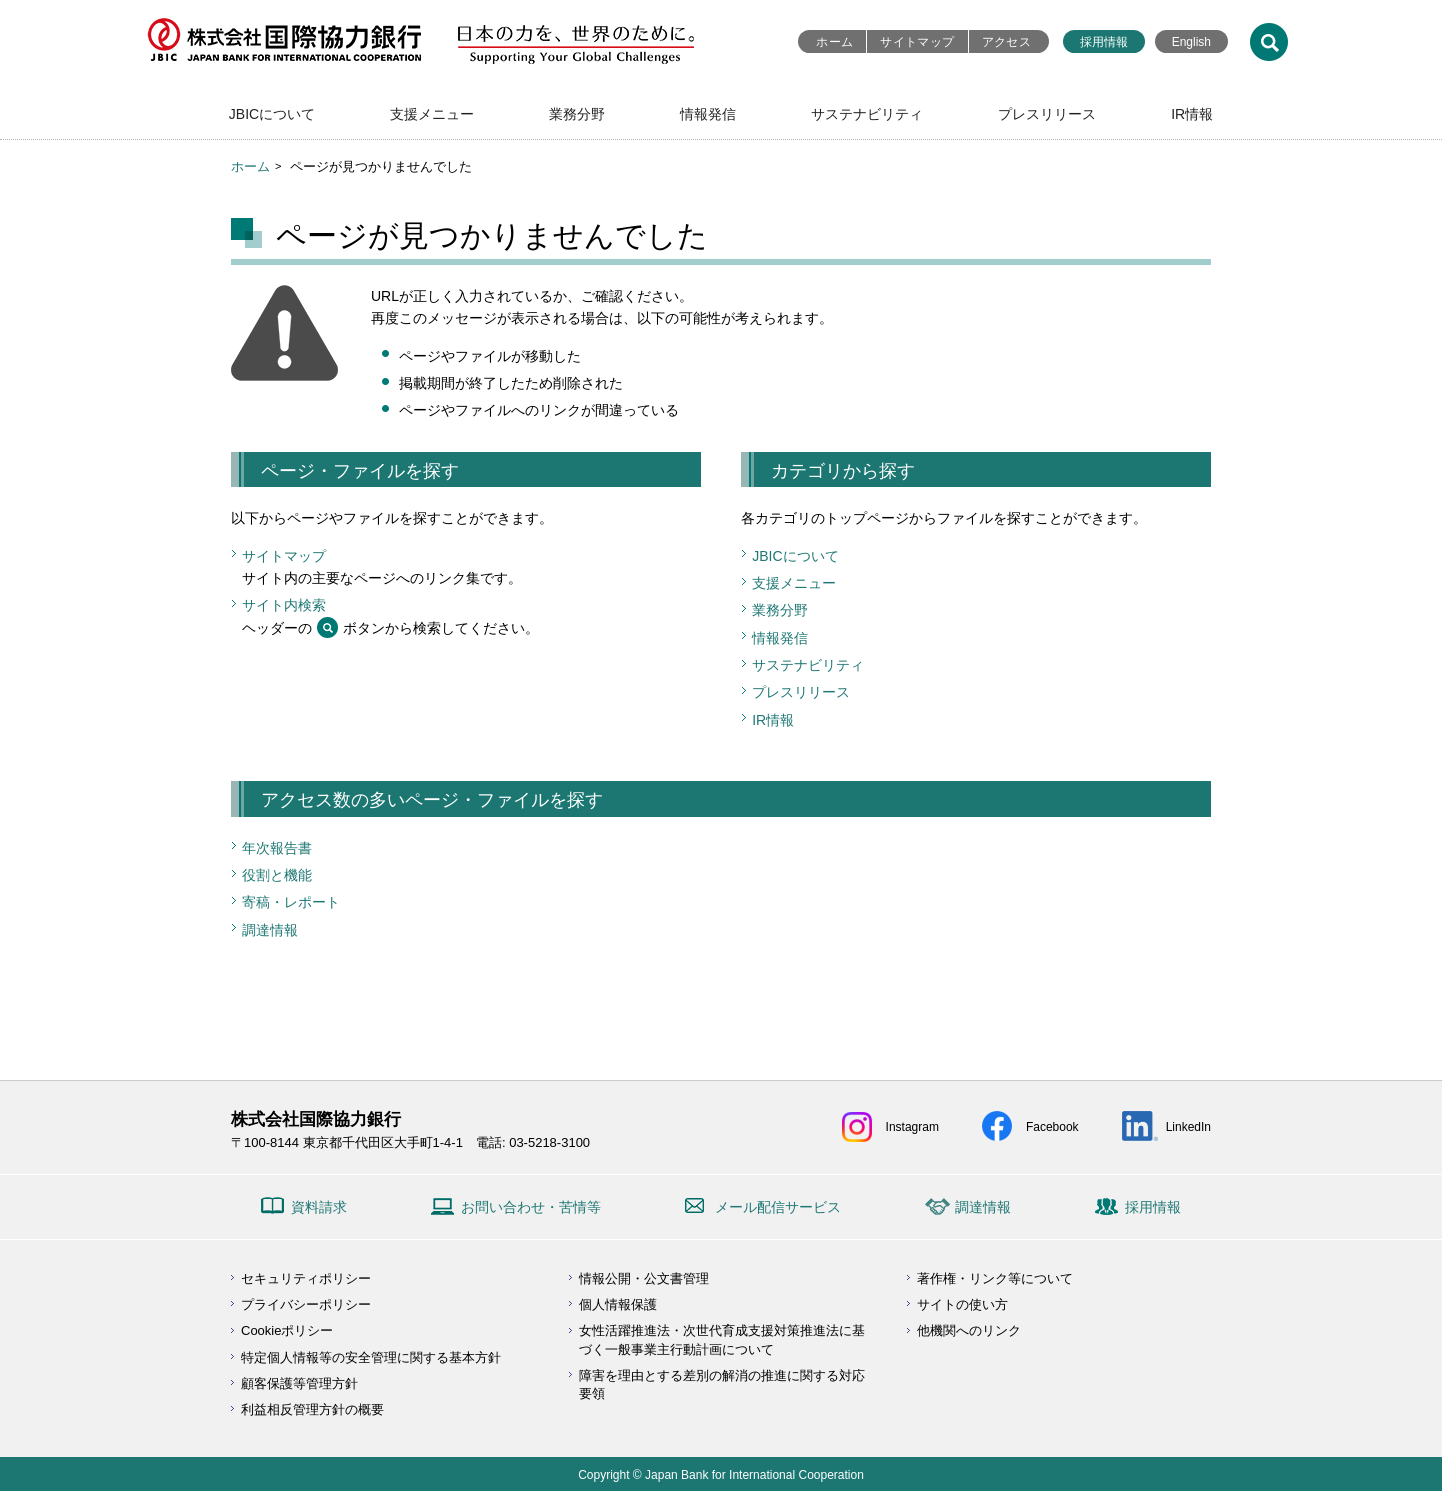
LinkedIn (1188, 1127)
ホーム (834, 42)
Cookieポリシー (287, 1330)
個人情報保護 (618, 1304)
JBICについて (272, 114)
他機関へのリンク (969, 1330)
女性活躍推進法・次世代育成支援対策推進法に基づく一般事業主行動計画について (722, 1339)
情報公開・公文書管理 (644, 1278)
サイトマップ (917, 42)
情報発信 (708, 114)
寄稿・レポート (291, 902)
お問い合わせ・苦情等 (531, 1207)
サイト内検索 (284, 605)
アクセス (1006, 42)
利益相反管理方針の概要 (312, 1409)
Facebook (1052, 1127)
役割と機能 (277, 875)
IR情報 (1192, 114)
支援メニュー (432, 114)
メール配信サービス (778, 1207)
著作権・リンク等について (995, 1278)
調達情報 (270, 930)
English (1191, 42)
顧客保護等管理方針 (299, 1383)
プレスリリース (1047, 114)
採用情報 (1104, 42)
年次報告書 (277, 848)
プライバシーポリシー (306, 1304)
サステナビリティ (867, 114)
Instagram (912, 1127)
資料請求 (319, 1207)
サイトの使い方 (962, 1304)
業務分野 (577, 114)
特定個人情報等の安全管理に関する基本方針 (371, 1357)
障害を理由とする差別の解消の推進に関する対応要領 (722, 1384)
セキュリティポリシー (306, 1278)
